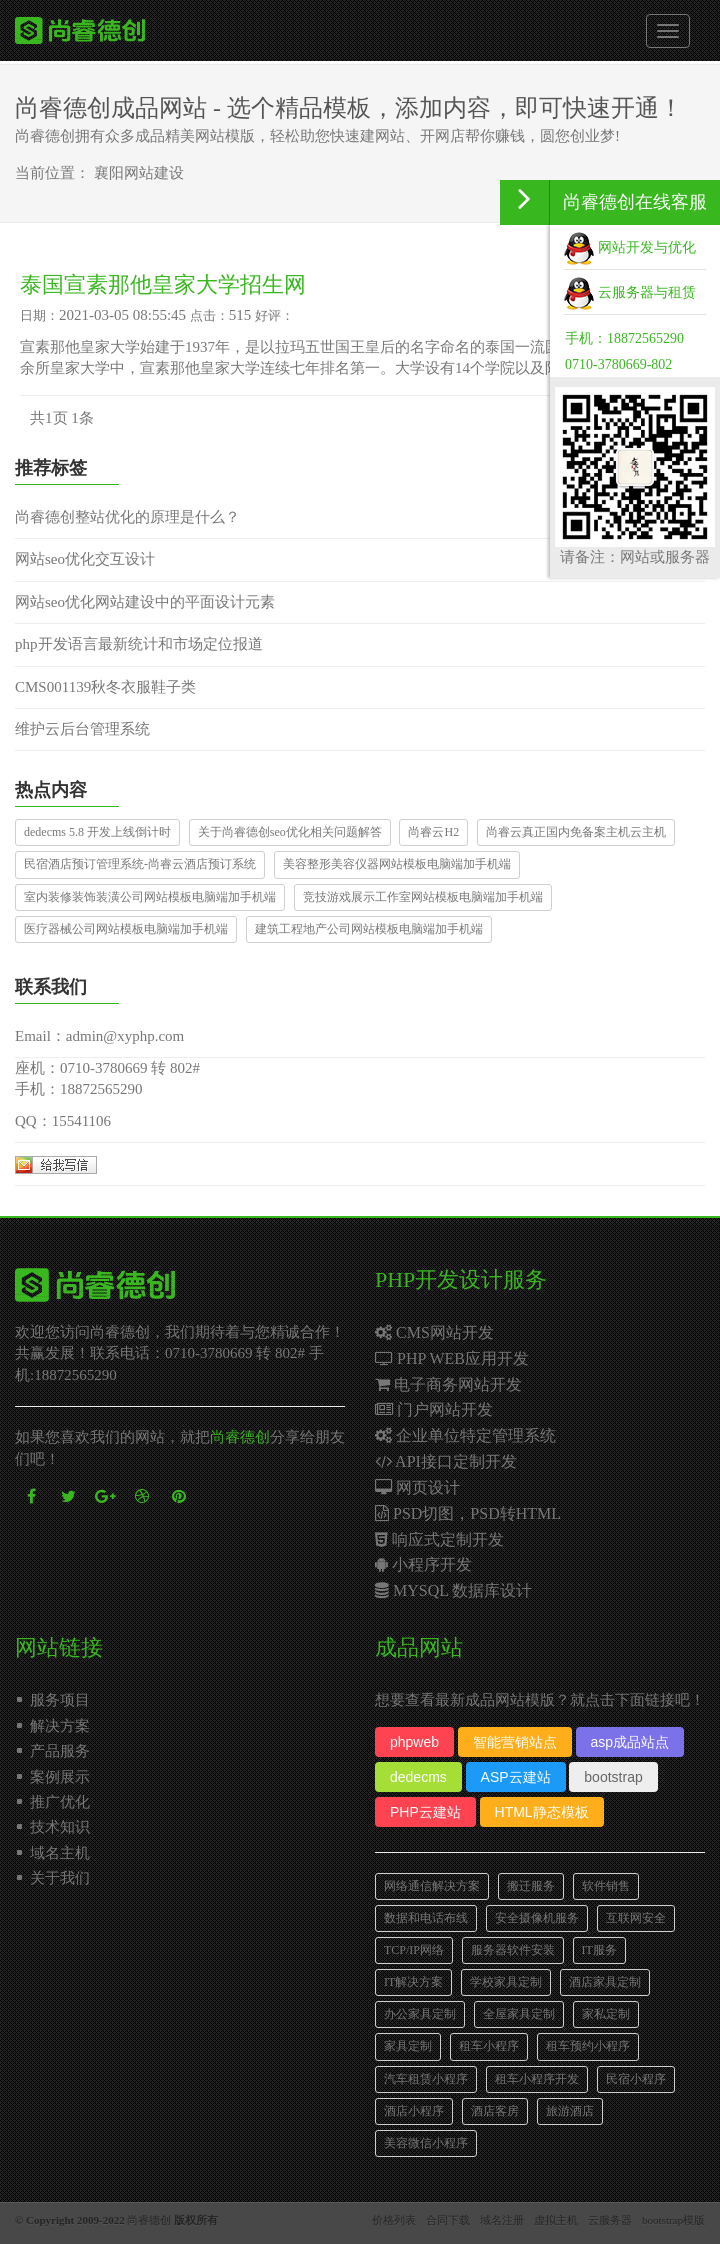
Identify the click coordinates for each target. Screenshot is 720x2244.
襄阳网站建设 (139, 173)
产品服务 (60, 1751)
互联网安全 (636, 1918)
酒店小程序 (414, 2111)
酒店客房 (495, 2111)
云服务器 (610, 2220)
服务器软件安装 (513, 1950)
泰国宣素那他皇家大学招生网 (163, 284)
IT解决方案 (413, 1982)
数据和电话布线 (426, 1918)
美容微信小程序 (426, 2143)
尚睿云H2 (433, 832)
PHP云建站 (425, 1812)
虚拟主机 (556, 2220)
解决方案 (60, 1726)
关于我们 (60, 1878)
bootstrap (613, 1777)
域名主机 (60, 1853)
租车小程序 (489, 2046)
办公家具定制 (420, 2014)
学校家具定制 (506, 1982)
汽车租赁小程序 (426, 2079)
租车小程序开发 (537, 2079)
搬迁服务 (531, 1886)
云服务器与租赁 (630, 292)
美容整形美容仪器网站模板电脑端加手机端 (397, 864)
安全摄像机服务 (537, 1918)
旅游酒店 (570, 2111)
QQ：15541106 (63, 1121)
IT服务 (599, 1950)
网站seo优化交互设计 (85, 559)
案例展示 (60, 1777)
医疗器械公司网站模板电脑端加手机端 (126, 929)
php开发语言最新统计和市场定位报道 (139, 644)
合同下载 (448, 2220)
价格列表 (394, 2220)
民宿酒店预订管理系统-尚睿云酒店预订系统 (140, 864)
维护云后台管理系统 (82, 729)
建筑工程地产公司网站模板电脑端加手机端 (369, 929)
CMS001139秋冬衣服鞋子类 (105, 687)
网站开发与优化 (630, 247)
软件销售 (606, 1886)
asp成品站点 (630, 1742)
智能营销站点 (515, 1742)
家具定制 (408, 2046)
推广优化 (60, 1802)
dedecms (418, 1777)
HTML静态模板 (542, 1812)
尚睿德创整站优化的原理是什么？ (127, 517)
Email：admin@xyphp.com (99, 1036)
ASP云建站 (516, 1777)
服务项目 (60, 1700)
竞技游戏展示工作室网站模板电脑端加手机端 (423, 897)
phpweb (414, 1742)
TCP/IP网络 (414, 1950)
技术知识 (60, 1827)
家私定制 (606, 2014)
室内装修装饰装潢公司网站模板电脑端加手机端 (150, 897)
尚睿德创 (240, 1437)
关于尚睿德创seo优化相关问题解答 (290, 832)
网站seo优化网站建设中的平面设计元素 (145, 602)
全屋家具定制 (519, 2014)
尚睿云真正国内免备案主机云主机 (576, 832)
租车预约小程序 (588, 2046)
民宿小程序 (636, 2079)
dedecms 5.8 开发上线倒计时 (97, 832)
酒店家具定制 (605, 1982)
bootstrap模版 (673, 2220)
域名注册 (502, 2220)
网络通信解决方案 (432, 1886)
